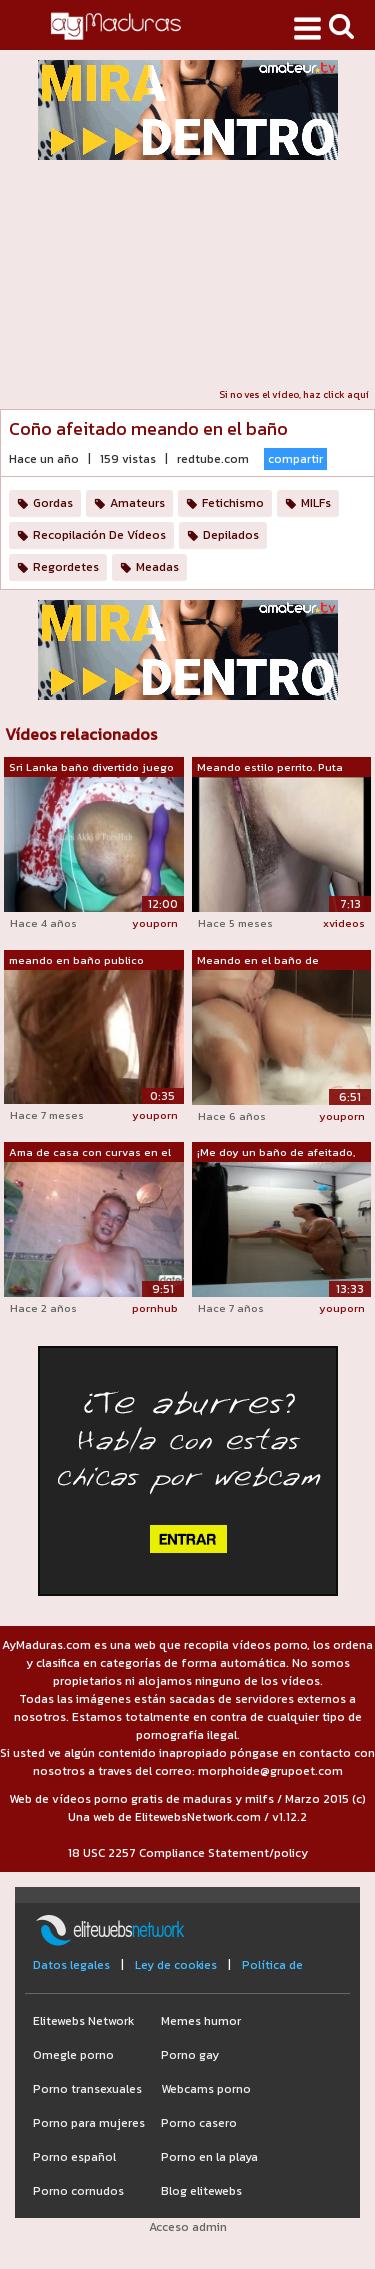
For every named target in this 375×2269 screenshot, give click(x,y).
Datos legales (71, 1965)
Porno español (74, 2157)
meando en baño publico (76, 960)
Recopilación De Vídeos (99, 535)
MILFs (316, 503)
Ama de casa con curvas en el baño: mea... (90, 1153)
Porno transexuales (87, 2089)
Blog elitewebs (201, 2191)
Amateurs (137, 503)
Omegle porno (73, 2055)
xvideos (344, 923)
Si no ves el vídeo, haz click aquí (294, 394)
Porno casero (199, 2123)
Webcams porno (206, 2089)
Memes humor (201, 2021)
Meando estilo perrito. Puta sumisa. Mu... (270, 768)
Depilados (231, 535)
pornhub (155, 1308)
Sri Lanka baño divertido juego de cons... (91, 768)
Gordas (53, 503)
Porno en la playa (209, 2157)
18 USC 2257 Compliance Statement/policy (188, 1853)
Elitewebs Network (83, 2021)
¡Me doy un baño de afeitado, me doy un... (276, 1153)
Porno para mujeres (89, 2123)
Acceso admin (188, 2227)
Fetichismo (233, 503)
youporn (155, 923)
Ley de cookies (176, 1965)
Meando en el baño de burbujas (258, 961)
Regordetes (66, 567)
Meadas (157, 567)
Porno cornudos (78, 2191)
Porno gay (190, 2055)
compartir (295, 459)
